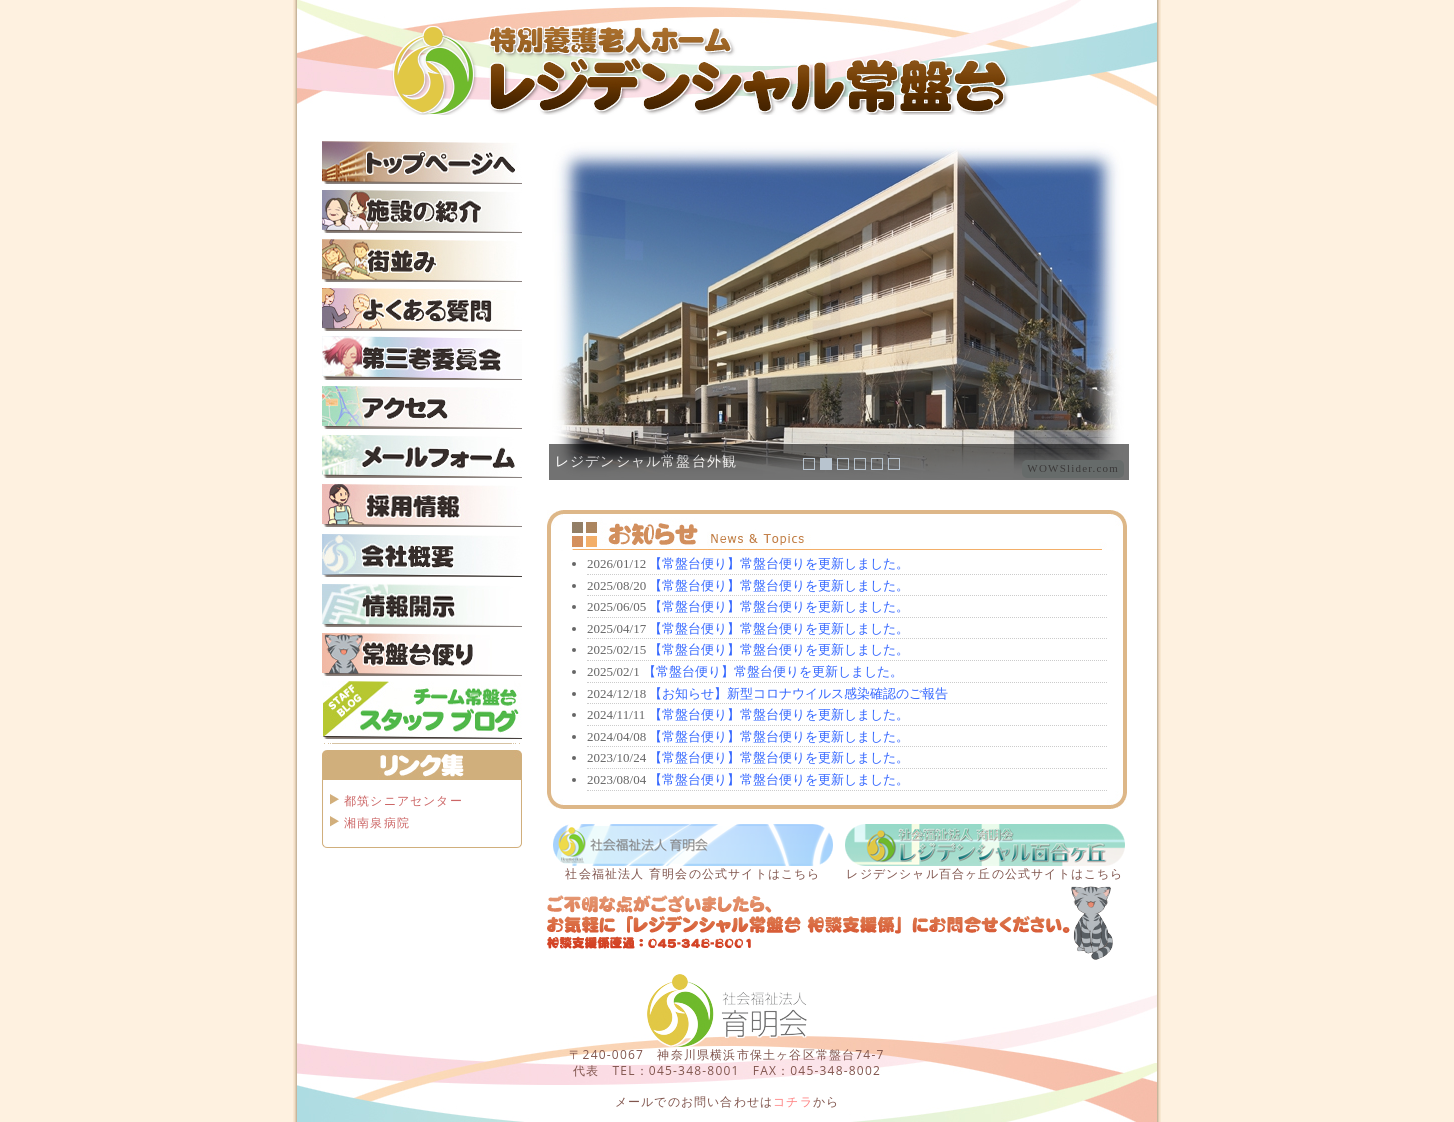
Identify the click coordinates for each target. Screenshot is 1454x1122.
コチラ (793, 1101)
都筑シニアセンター (403, 800)
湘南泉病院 (377, 822)
